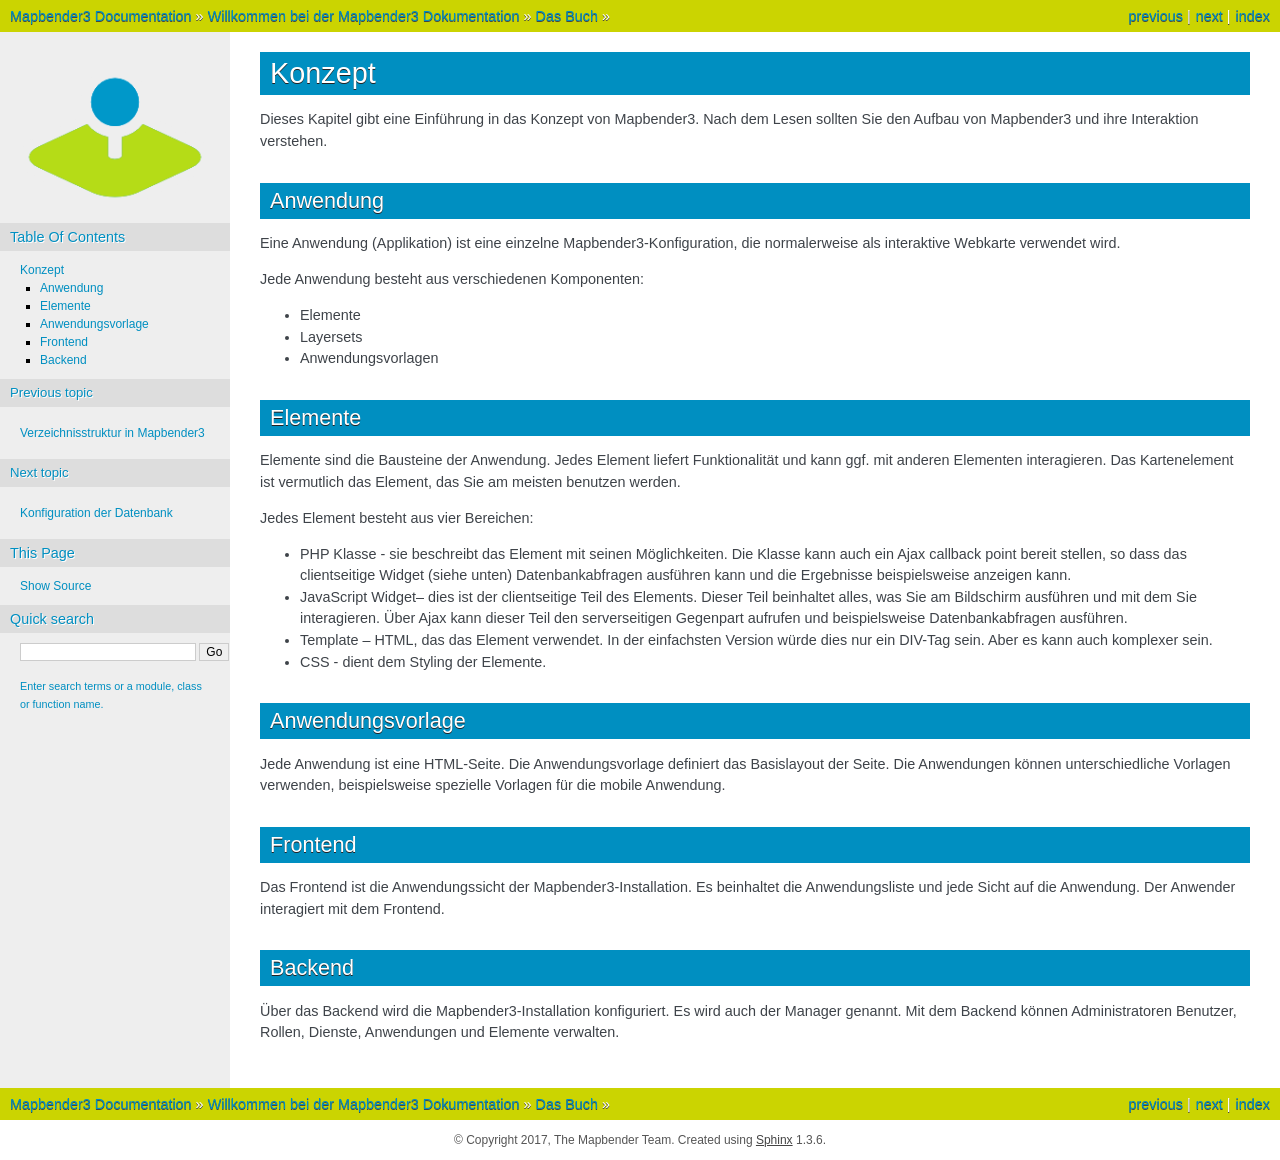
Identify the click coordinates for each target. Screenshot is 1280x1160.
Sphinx (774, 1140)
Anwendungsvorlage (94, 324)
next (1209, 16)
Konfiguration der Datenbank (96, 513)
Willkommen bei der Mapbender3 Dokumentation (364, 16)
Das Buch (567, 16)
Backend (63, 360)
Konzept (42, 270)
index (1253, 16)
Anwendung (71, 288)
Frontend (64, 342)
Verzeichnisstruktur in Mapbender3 (112, 433)
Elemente (65, 306)
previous (1155, 16)
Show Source (55, 586)
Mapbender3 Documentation (101, 16)
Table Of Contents (67, 237)
